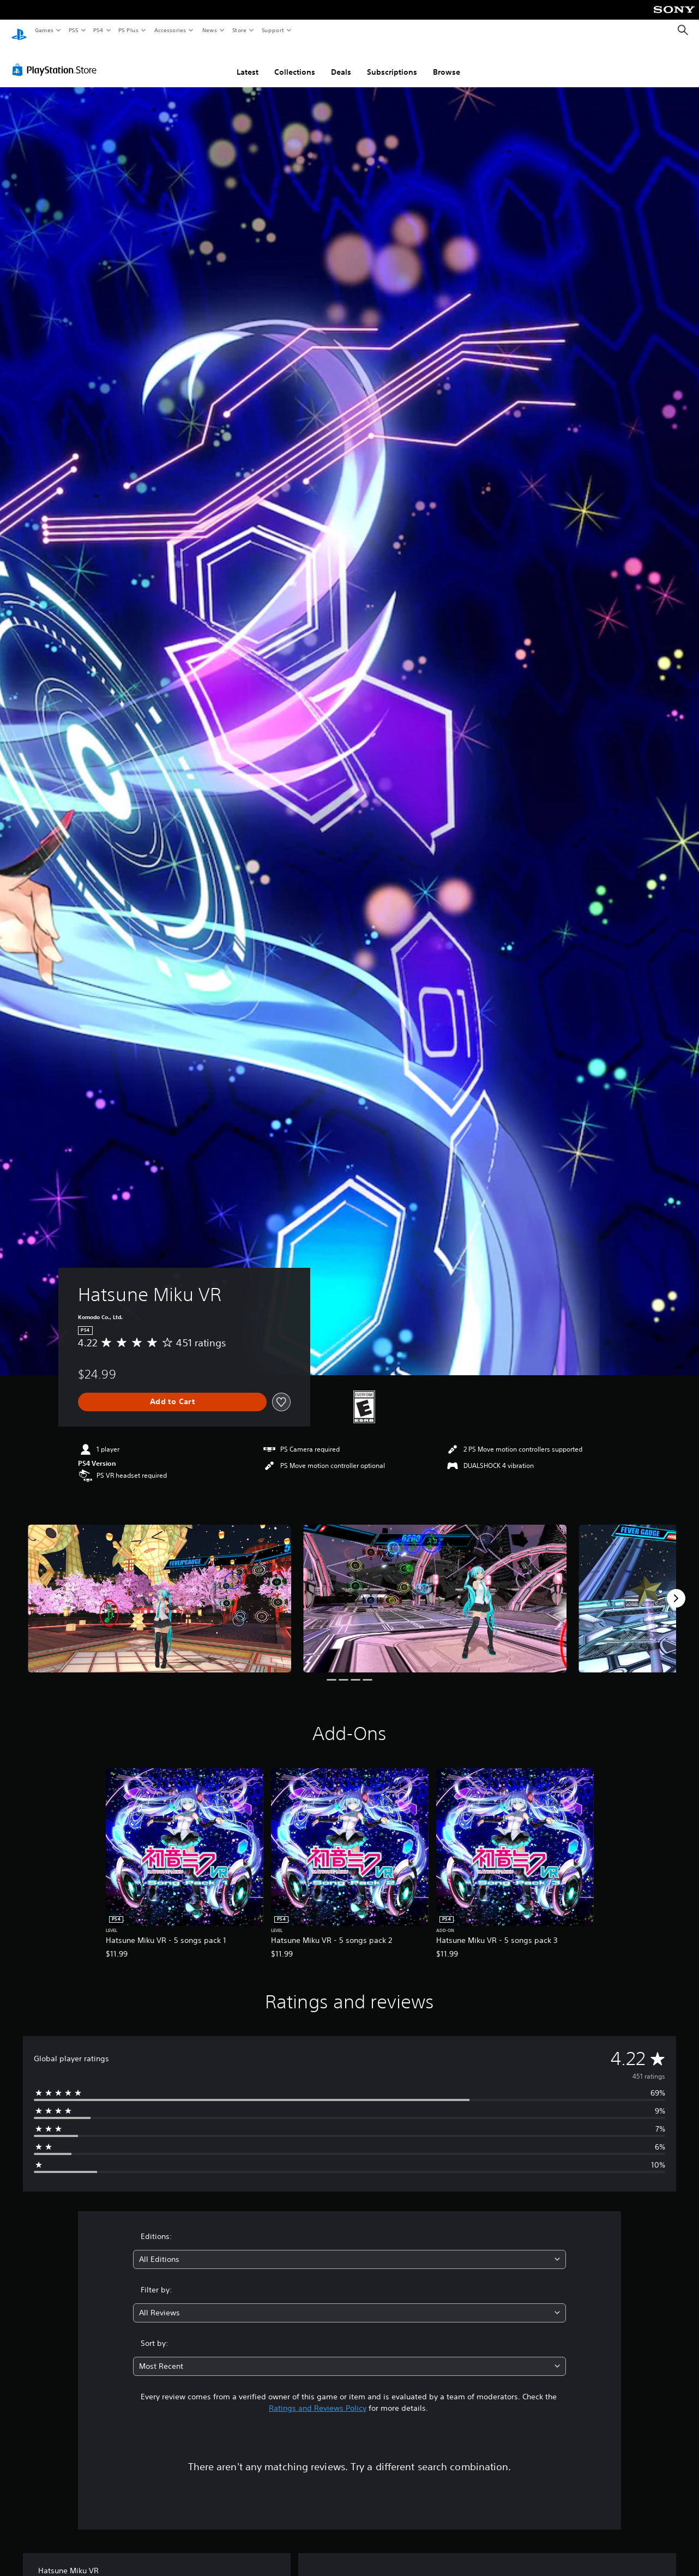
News (209, 30)
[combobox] (349, 2249)
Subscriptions (392, 62)
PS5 (73, 30)
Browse (446, 62)
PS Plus (128, 30)
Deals (341, 62)
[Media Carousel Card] (159, 1588)
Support (272, 30)
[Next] (676, 1588)
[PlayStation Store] (57, 59)
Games (43, 30)
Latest (247, 62)
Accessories (169, 30)
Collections (294, 62)
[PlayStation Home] (19, 30)
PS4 (98, 30)
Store (239, 30)
